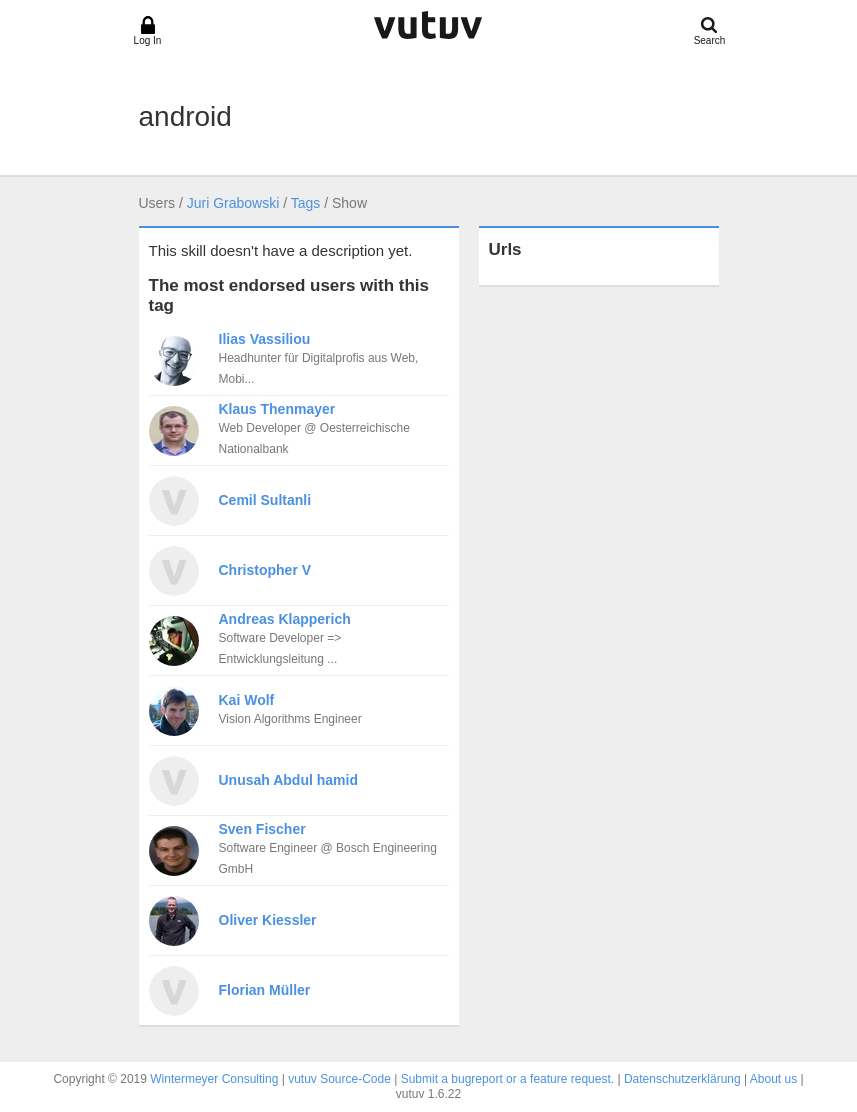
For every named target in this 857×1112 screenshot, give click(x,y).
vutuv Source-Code (339, 1079)
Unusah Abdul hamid (288, 780)
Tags (306, 203)
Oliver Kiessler (268, 920)
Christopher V (265, 570)
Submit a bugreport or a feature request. (507, 1079)
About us (773, 1079)
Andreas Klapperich (285, 619)
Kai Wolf (247, 700)
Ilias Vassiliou (265, 339)
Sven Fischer (262, 829)
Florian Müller (265, 990)
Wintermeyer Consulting (214, 1079)
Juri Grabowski (233, 203)
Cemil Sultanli (265, 500)
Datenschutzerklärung (682, 1079)
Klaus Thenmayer (277, 409)
